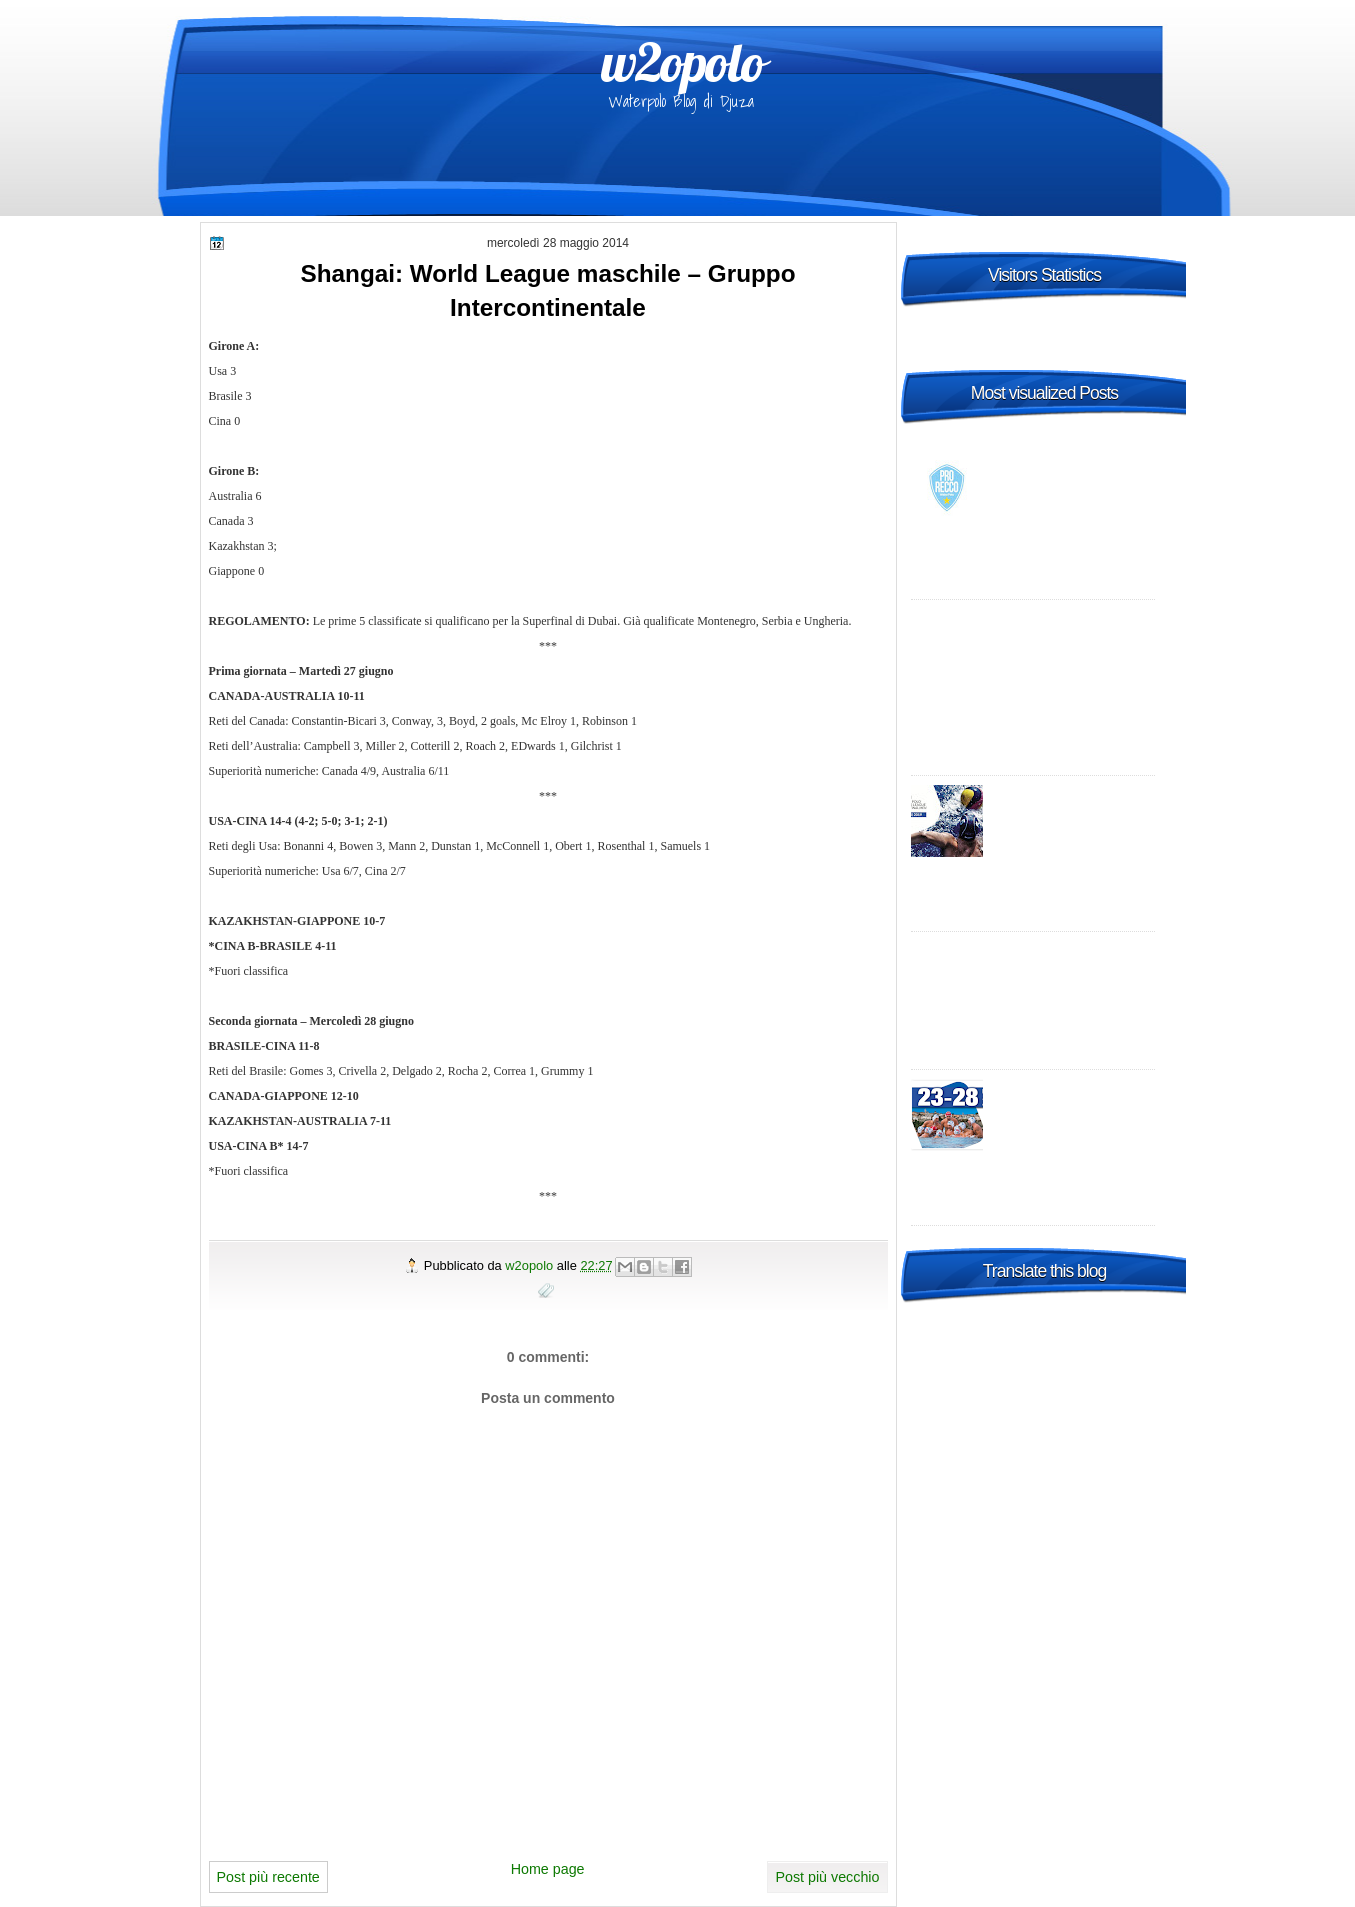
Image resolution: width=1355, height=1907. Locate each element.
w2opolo (682, 62)
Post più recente (268, 1877)
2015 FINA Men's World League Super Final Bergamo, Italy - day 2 (1073, 1108)
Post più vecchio (827, 1877)
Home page (548, 1869)
